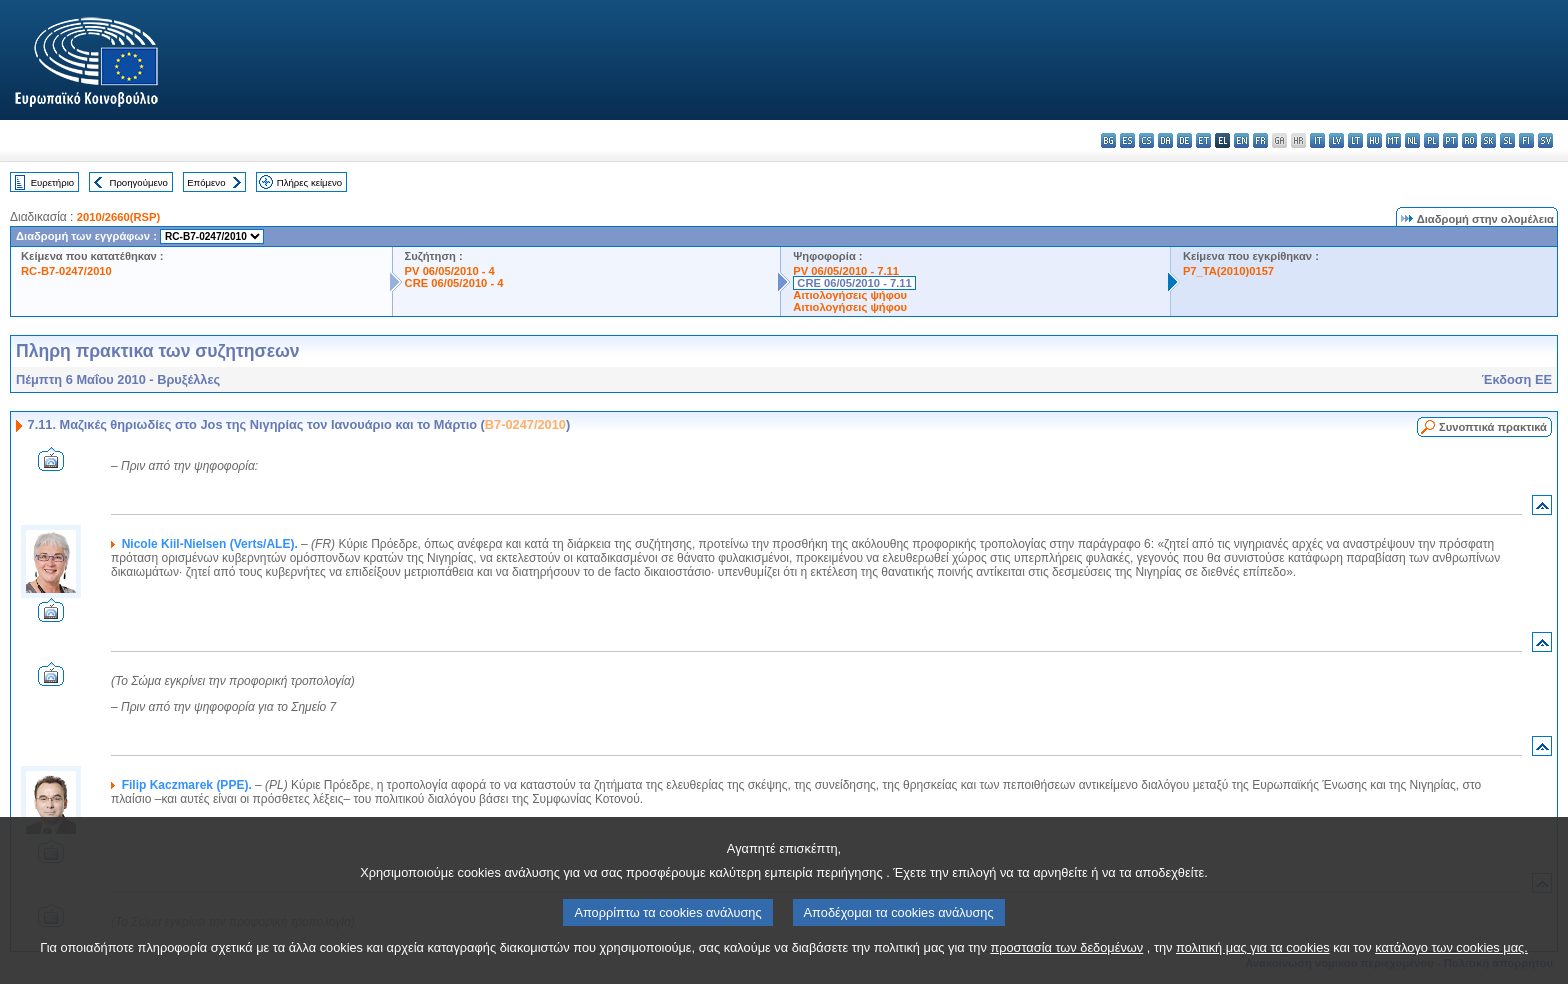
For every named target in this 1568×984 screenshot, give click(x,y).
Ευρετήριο (52, 182)
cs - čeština (1146, 140)
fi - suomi (1526, 140)
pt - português (1450, 140)
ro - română (1469, 140)
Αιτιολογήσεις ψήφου (850, 295)
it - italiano (1317, 140)
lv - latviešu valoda (1336, 140)
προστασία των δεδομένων (1066, 968)
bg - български (1108, 140)
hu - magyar (1374, 140)
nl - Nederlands (1412, 140)
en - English (1241, 140)
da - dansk (1165, 140)
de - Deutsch (1184, 140)
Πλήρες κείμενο (309, 182)
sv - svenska (1545, 140)
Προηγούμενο (138, 182)
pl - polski (1431, 140)
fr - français (1260, 140)
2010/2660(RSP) (118, 217)
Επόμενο (206, 182)
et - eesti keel (1203, 140)
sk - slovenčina (1488, 140)
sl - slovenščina (1507, 140)
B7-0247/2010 (525, 424)
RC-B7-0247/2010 (66, 271)
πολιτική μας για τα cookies (1253, 968)
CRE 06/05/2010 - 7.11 (854, 283)
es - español (1127, 140)
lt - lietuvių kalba (1355, 140)
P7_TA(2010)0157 (1228, 271)
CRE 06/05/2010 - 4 (454, 283)
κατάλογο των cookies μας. (1451, 968)
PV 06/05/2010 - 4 (450, 271)
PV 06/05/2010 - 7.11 (846, 271)
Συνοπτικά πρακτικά (1493, 427)
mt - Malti (1393, 140)
